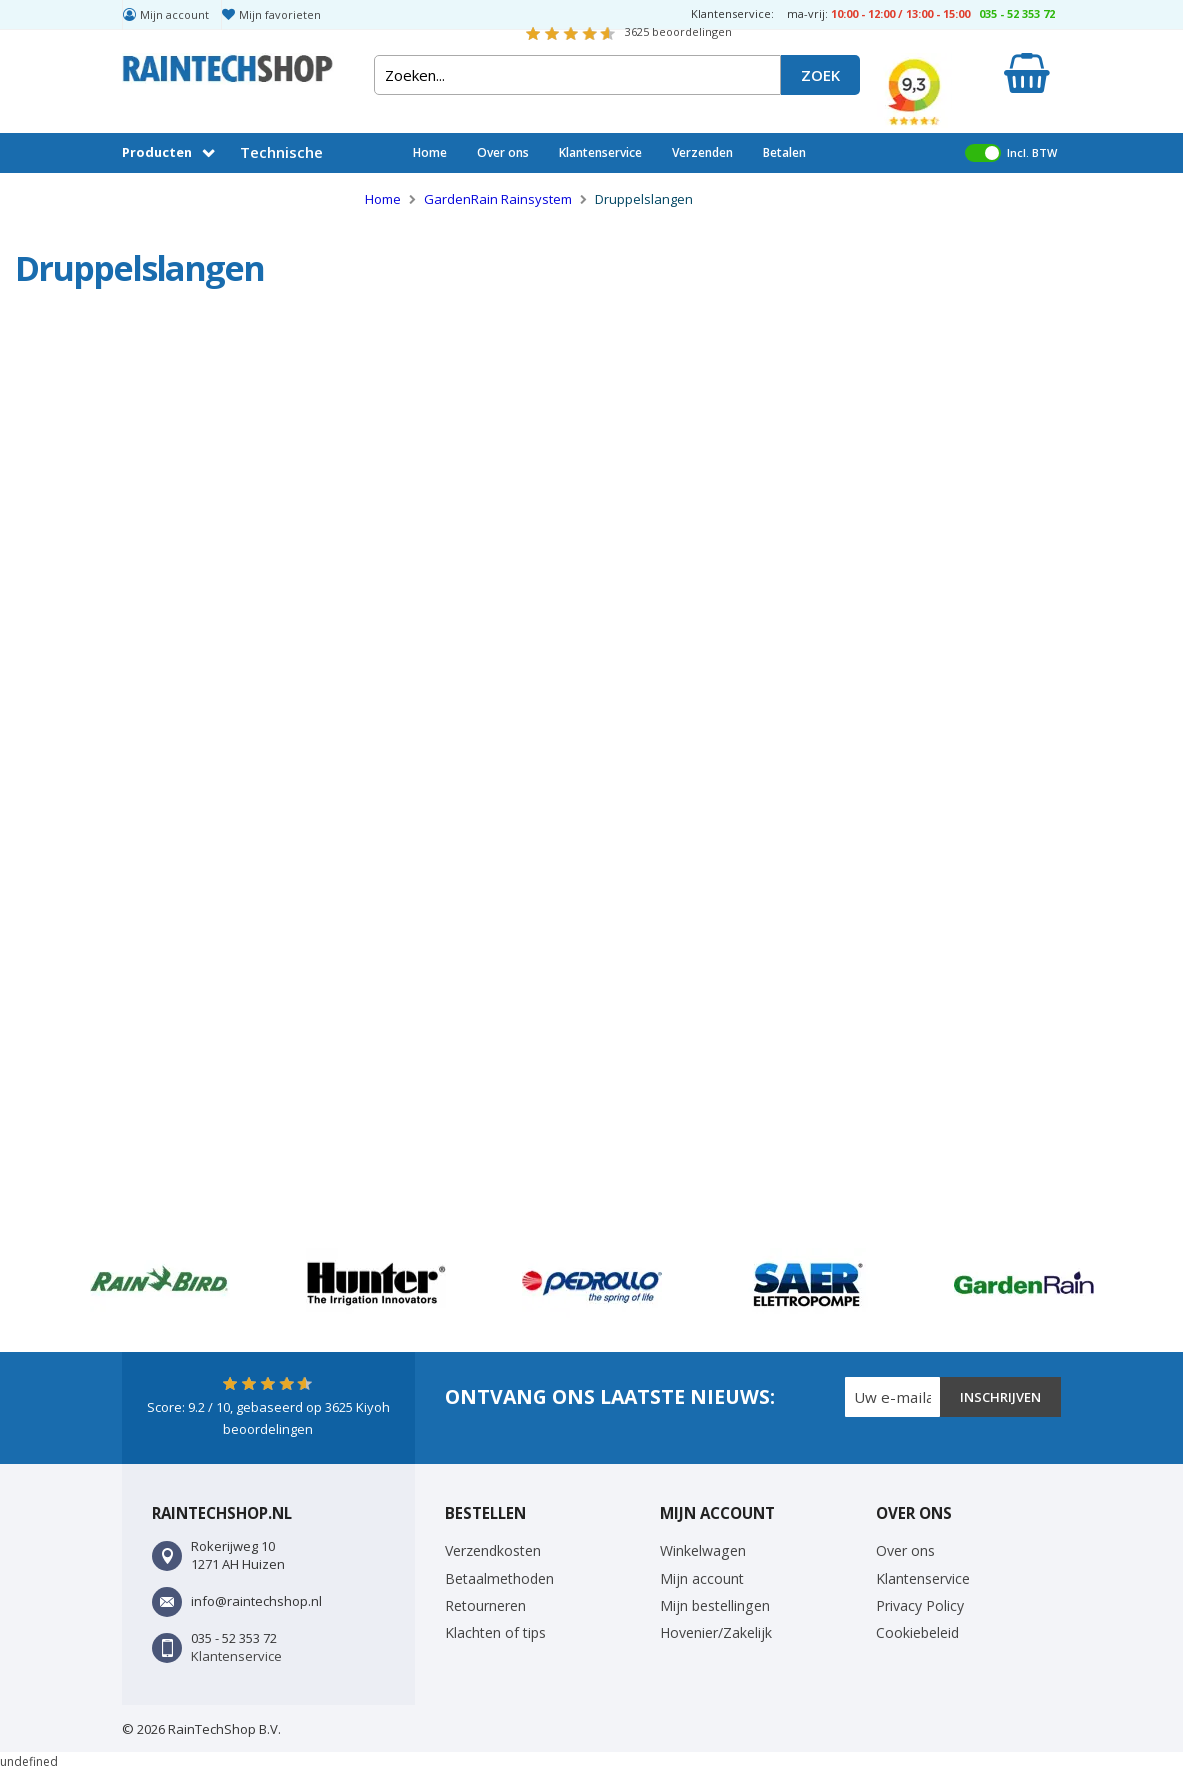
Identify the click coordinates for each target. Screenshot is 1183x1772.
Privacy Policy (920, 1605)
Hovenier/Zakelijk (716, 1632)
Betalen (784, 152)
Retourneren (485, 1605)
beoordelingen (678, 31)
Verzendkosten (493, 1550)
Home (430, 152)
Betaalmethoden (499, 1578)
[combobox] (577, 75)
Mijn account (174, 14)
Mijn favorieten (280, 14)
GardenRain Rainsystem (499, 199)
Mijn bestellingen (715, 1605)
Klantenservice (600, 152)
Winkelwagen (703, 1550)
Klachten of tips (495, 1632)
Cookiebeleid (917, 1632)
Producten (157, 152)
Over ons (503, 152)
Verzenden (702, 152)
